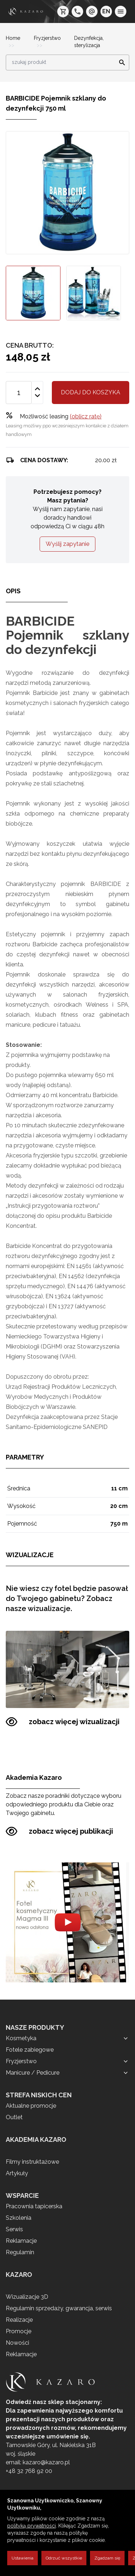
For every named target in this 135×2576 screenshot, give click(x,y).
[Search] (120, 62)
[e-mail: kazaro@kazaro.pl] (92, 11)
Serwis (14, 2229)
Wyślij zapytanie (67, 543)
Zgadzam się (107, 2558)
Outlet (14, 2117)
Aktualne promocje (31, 2105)
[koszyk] (63, 11)
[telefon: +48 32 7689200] (77, 11)
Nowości (17, 2342)
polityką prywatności (31, 2526)
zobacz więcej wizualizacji (63, 1722)
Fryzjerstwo (47, 38)
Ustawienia (22, 2558)
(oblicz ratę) (86, 416)
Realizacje (19, 2319)
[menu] (120, 11)
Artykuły (17, 2173)
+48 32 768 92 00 (29, 2471)
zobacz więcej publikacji (59, 1831)
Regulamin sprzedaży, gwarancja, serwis (59, 2308)
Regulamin (20, 2252)
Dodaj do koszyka (90, 392)
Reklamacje (21, 2240)
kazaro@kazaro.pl (46, 2462)
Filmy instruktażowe (32, 2161)
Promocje (18, 2331)
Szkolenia (18, 2217)
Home (13, 38)
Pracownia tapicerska (34, 2206)
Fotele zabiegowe (30, 2049)
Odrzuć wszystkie (64, 2558)
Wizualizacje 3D (27, 2296)
